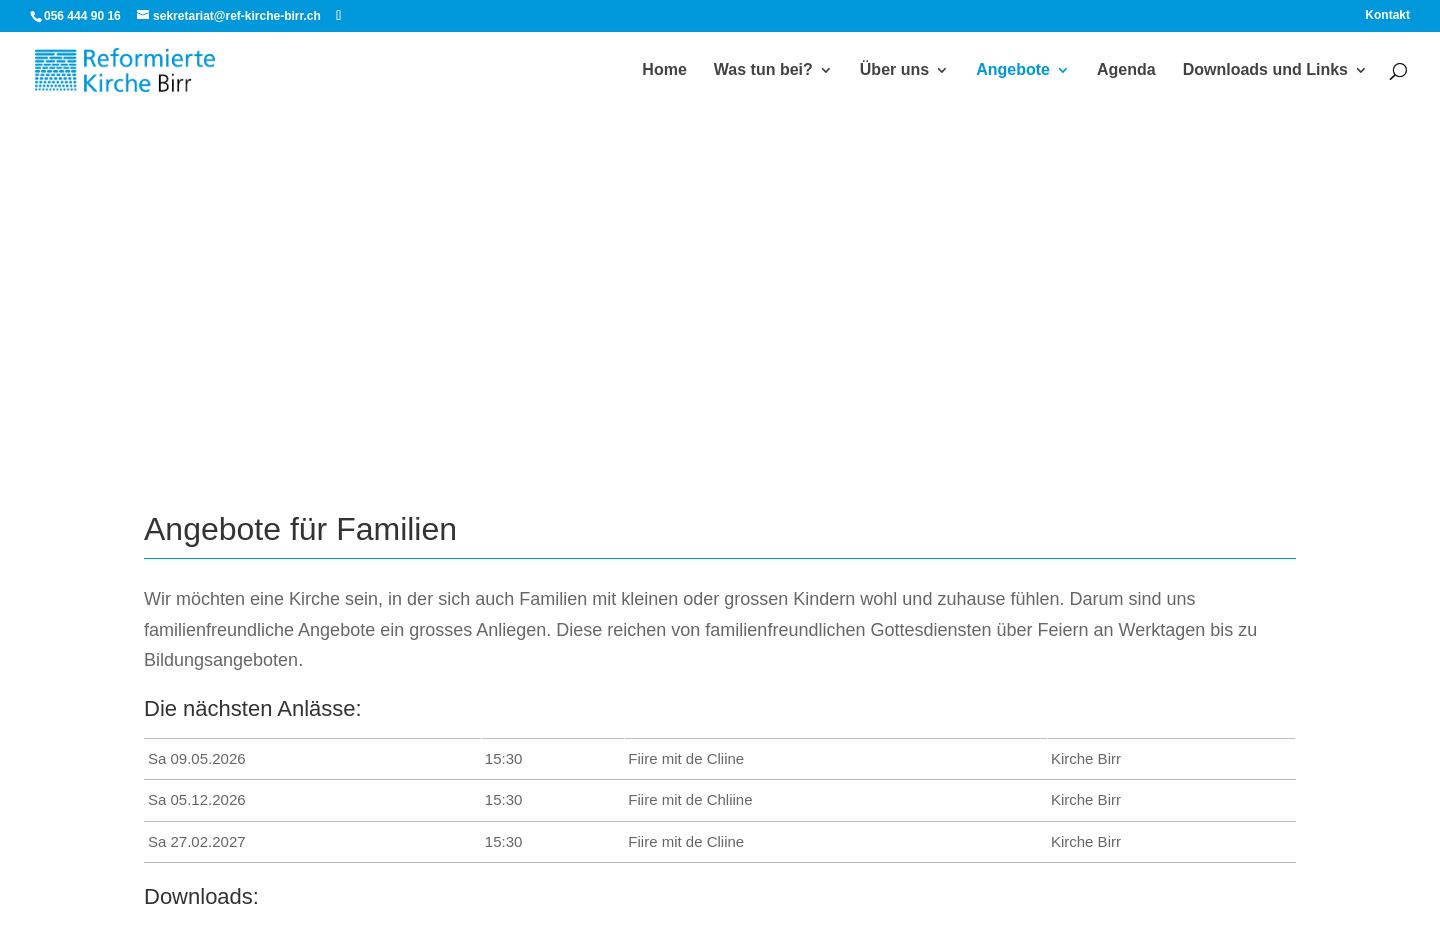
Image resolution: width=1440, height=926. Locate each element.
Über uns (894, 70)
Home (664, 70)
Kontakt (1387, 15)
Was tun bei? (763, 70)
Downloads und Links (1265, 70)
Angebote (1013, 70)
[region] (720, 240)
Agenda (1126, 70)
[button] (31, 240)
